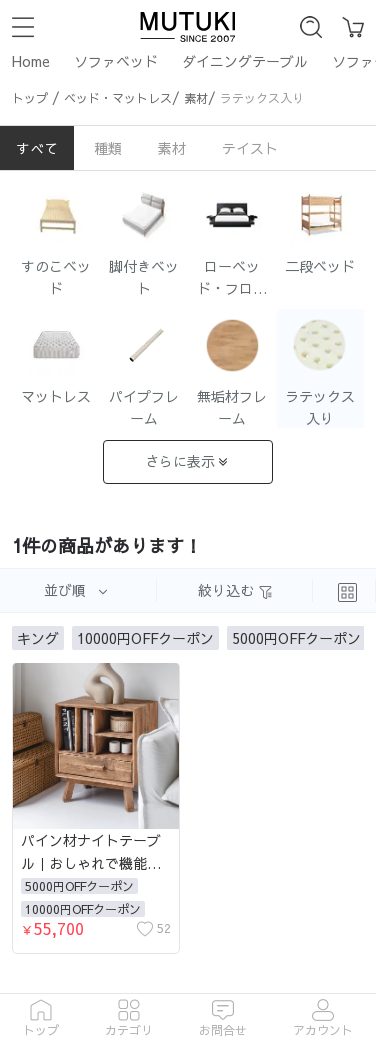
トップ (30, 98)
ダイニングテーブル (245, 61)
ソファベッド (116, 61)
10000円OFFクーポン (83, 909)
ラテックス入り (262, 98)
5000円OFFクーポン (79, 886)
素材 (196, 98)
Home (31, 61)
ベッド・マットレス (118, 98)
